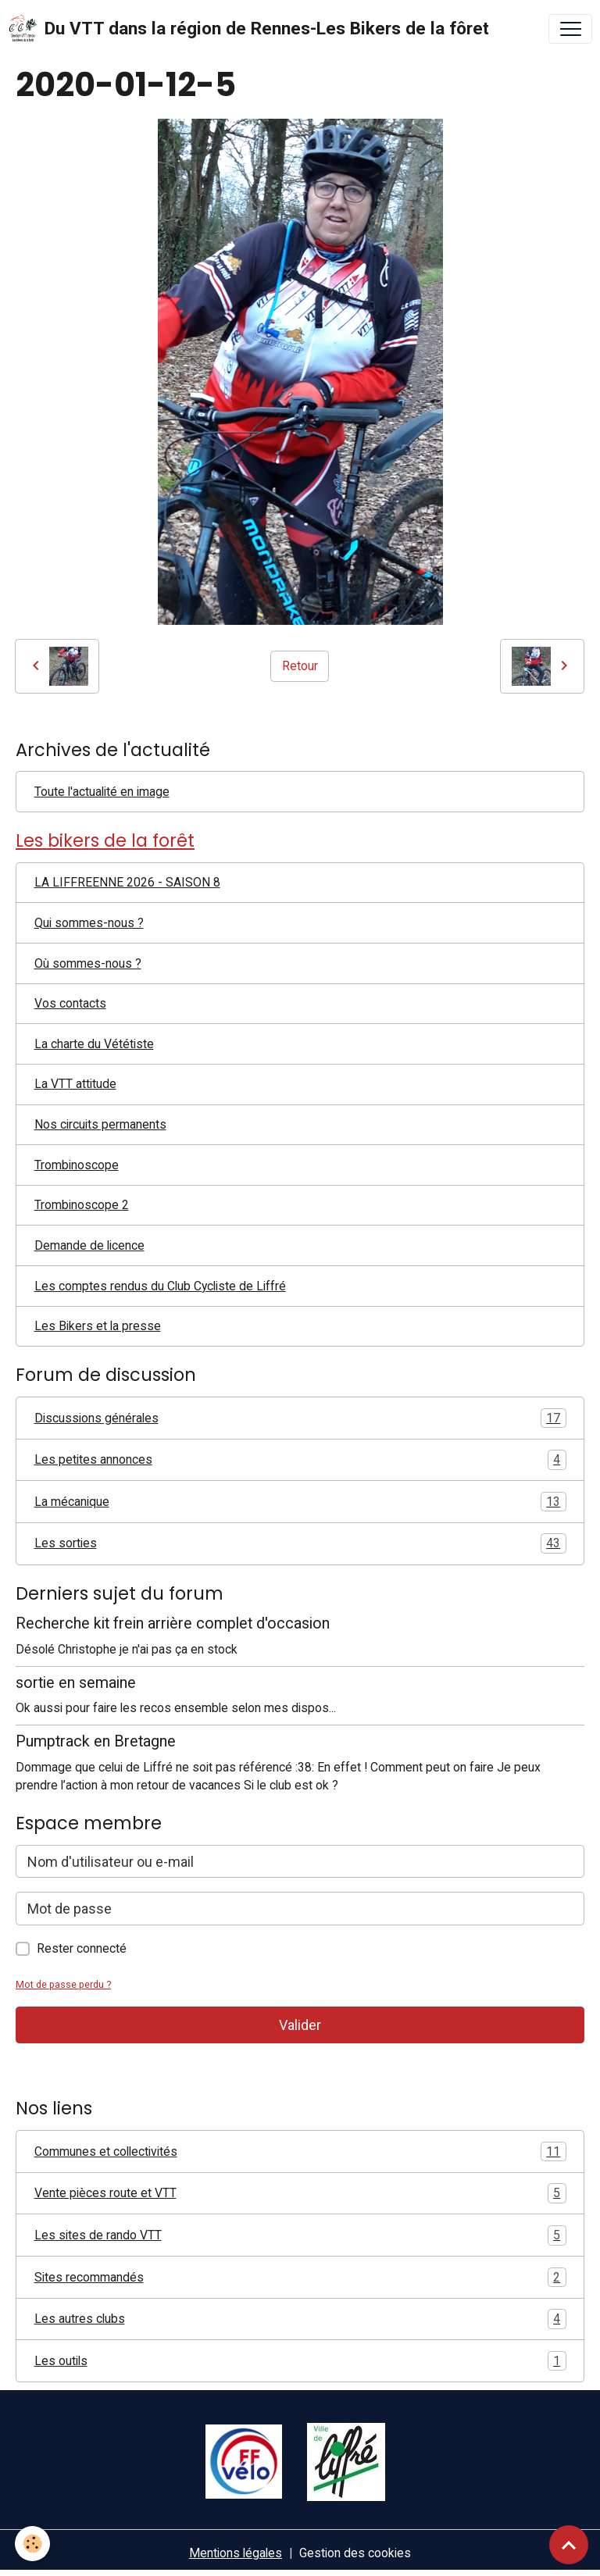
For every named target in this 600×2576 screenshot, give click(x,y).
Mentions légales (235, 2553)
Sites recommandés (300, 2277)
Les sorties (300, 1543)
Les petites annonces (300, 1460)
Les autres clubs (300, 2319)
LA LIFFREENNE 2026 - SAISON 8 (127, 882)
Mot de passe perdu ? (63, 1984)
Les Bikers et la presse (97, 1325)
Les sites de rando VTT (300, 2235)
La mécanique (300, 1502)
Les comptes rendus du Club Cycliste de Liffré (160, 1286)
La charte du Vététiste (94, 1043)
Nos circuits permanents (100, 1124)
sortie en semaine (76, 1683)
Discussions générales (300, 1418)
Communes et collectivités (300, 2152)
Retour (300, 665)
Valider (300, 2025)
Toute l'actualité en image (102, 791)
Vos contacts (70, 1003)
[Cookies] (33, 2543)
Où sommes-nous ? (87, 963)
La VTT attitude (75, 1083)
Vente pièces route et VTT (300, 2193)
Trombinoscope (76, 1165)
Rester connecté (82, 1948)
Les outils (300, 2361)
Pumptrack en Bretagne (96, 1741)
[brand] (248, 29)
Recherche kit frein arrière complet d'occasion (173, 1623)
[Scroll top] (568, 2544)
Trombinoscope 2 (81, 1204)
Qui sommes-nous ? (89, 922)
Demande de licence (89, 1245)
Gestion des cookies (355, 2553)
